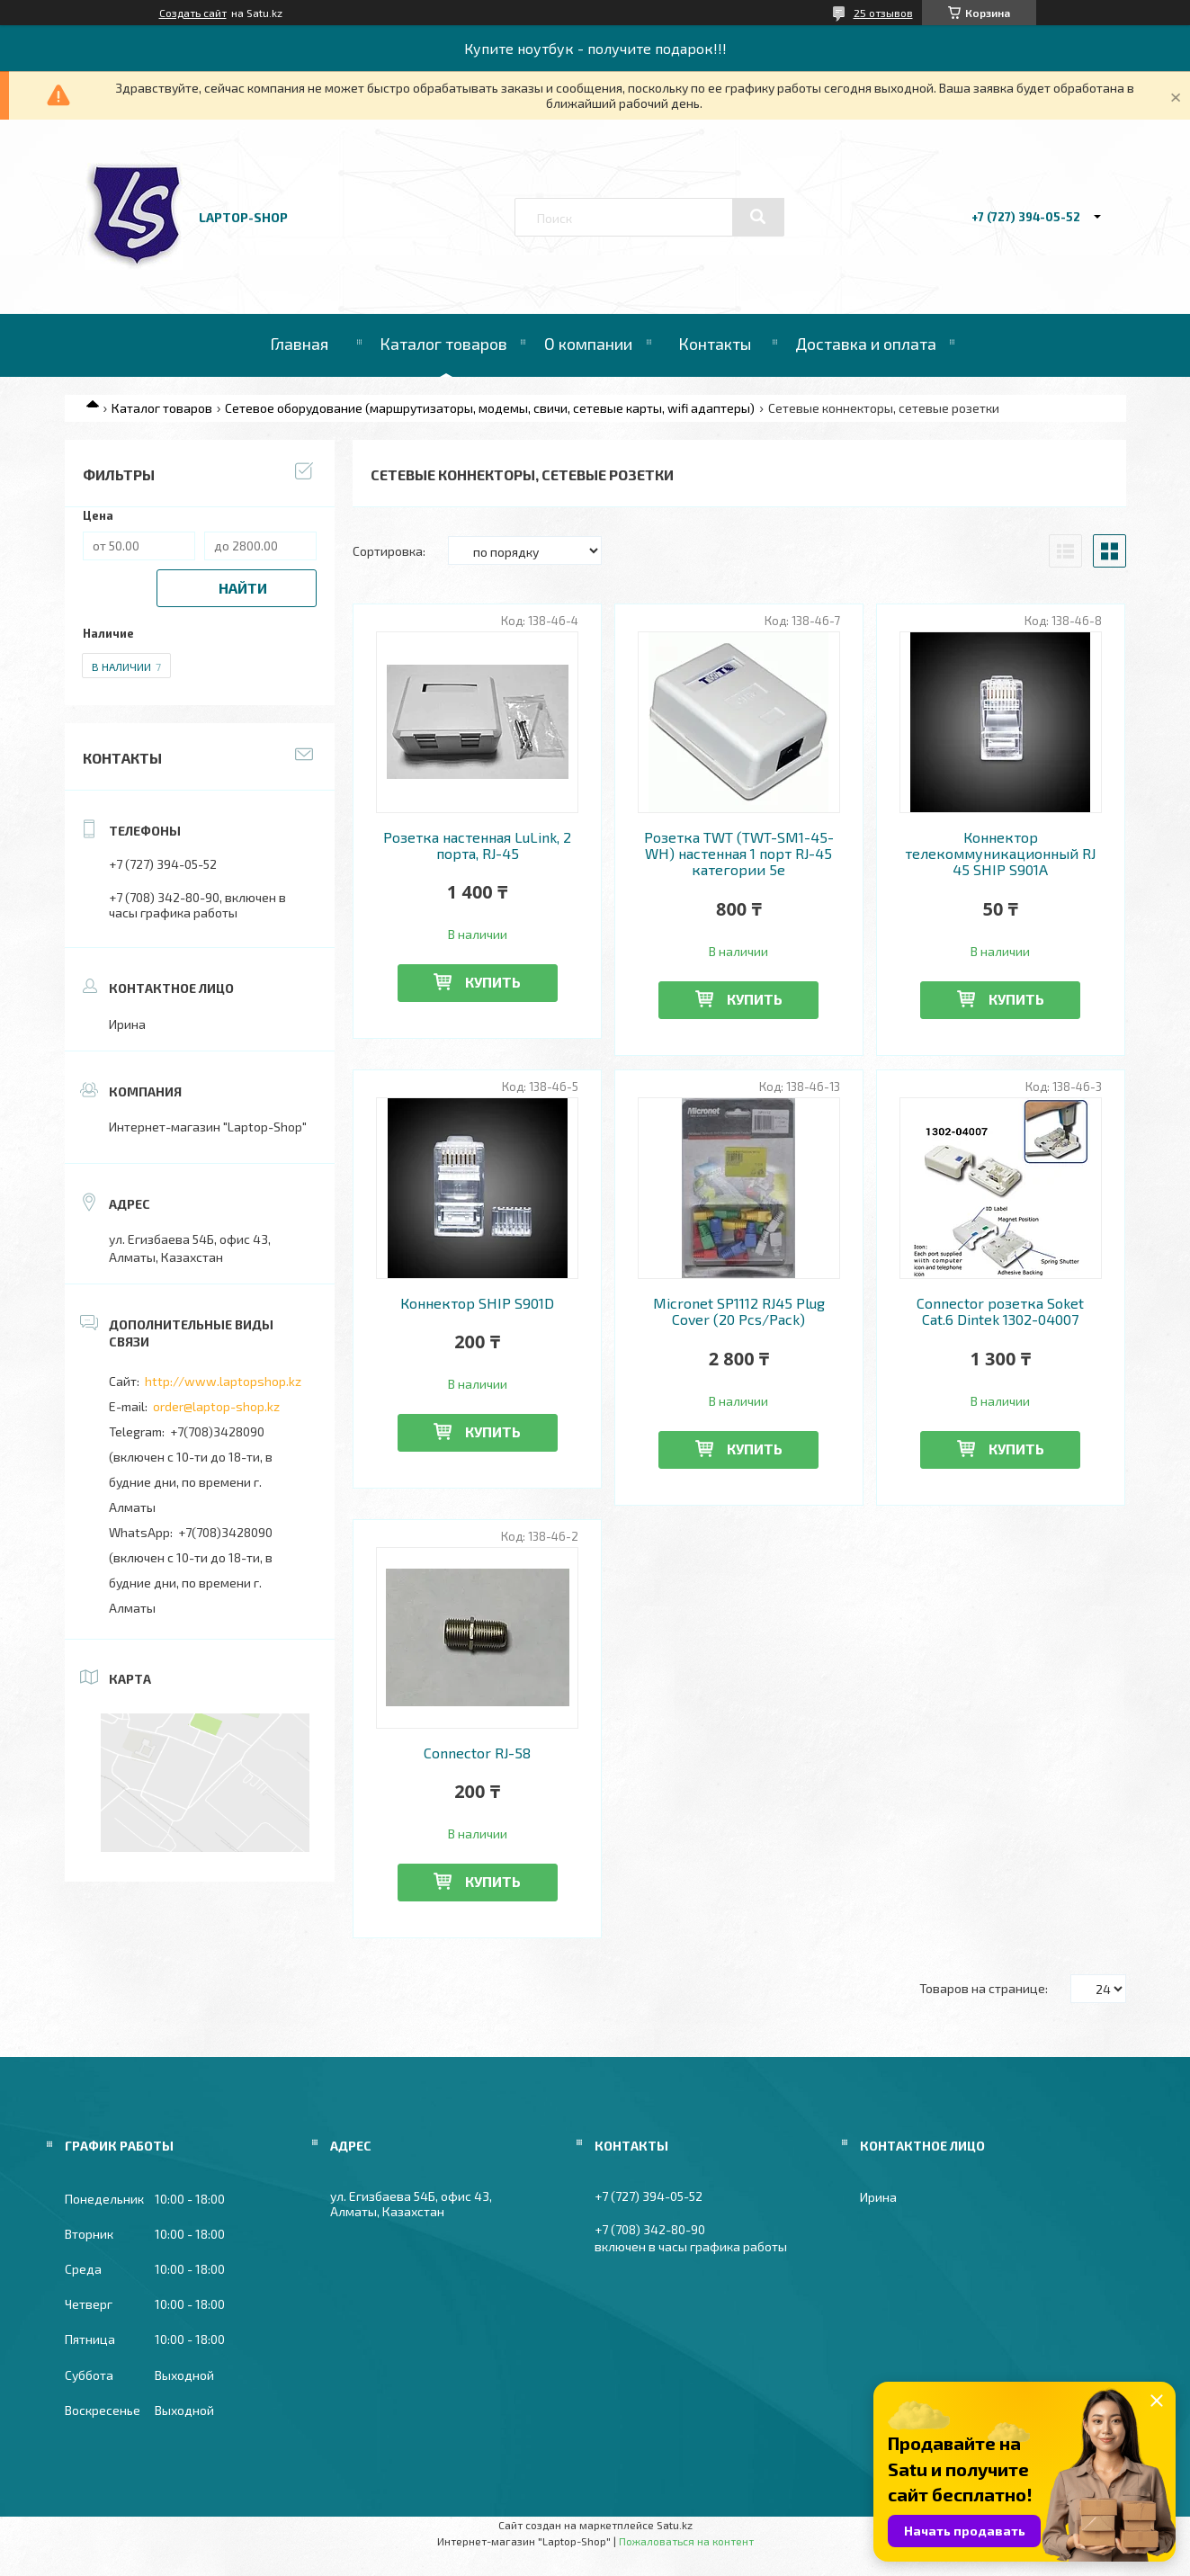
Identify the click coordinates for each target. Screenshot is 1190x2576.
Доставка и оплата (865, 343)
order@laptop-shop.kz (216, 1406)
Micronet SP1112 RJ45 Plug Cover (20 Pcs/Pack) (739, 1311)
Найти (243, 587)
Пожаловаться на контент (686, 2541)
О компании (588, 343)
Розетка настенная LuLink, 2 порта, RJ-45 (477, 845)
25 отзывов (883, 12)
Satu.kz (675, 2524)
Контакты (714, 343)
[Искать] (758, 217)
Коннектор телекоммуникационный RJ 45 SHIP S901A (1000, 854)
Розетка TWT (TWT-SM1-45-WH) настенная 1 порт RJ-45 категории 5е (739, 854)
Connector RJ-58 (477, 1753)
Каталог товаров (443, 343)
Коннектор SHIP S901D (477, 1303)
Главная (299, 343)
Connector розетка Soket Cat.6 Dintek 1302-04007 (1000, 1311)
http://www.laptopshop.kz (223, 1381)
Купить (493, 981)
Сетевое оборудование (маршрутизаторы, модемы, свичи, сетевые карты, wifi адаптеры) (490, 408)
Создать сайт (193, 12)
